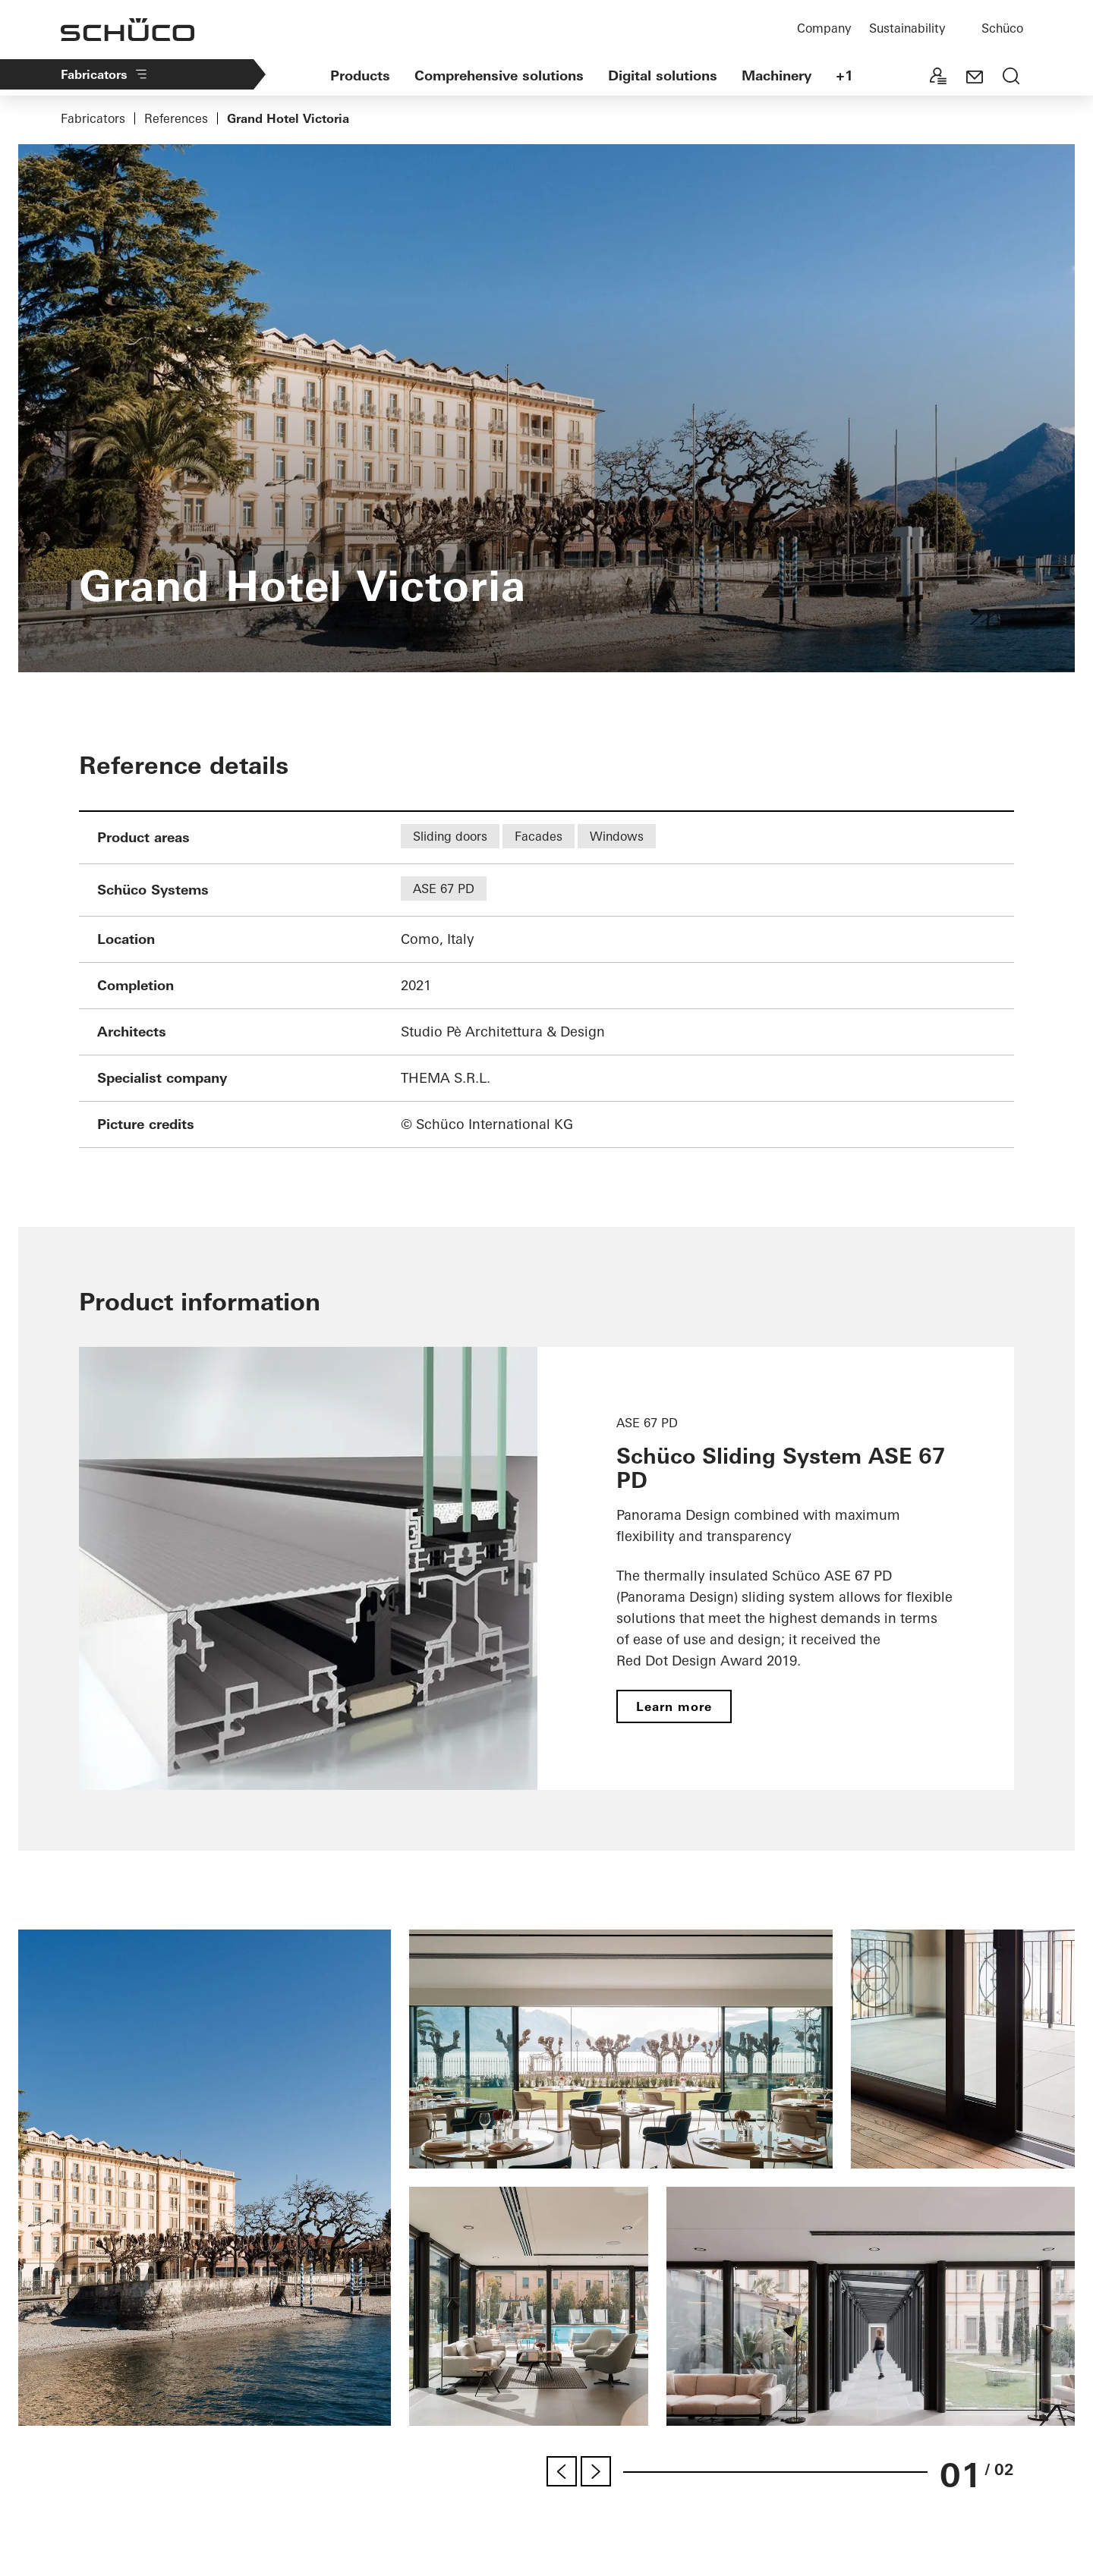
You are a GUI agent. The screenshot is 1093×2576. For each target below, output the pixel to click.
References (176, 118)
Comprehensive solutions (499, 75)
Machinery (776, 75)
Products (360, 75)
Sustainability (907, 28)
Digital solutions (662, 75)
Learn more (674, 1706)
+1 (844, 75)
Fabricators (105, 74)
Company (824, 28)
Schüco (1002, 28)
